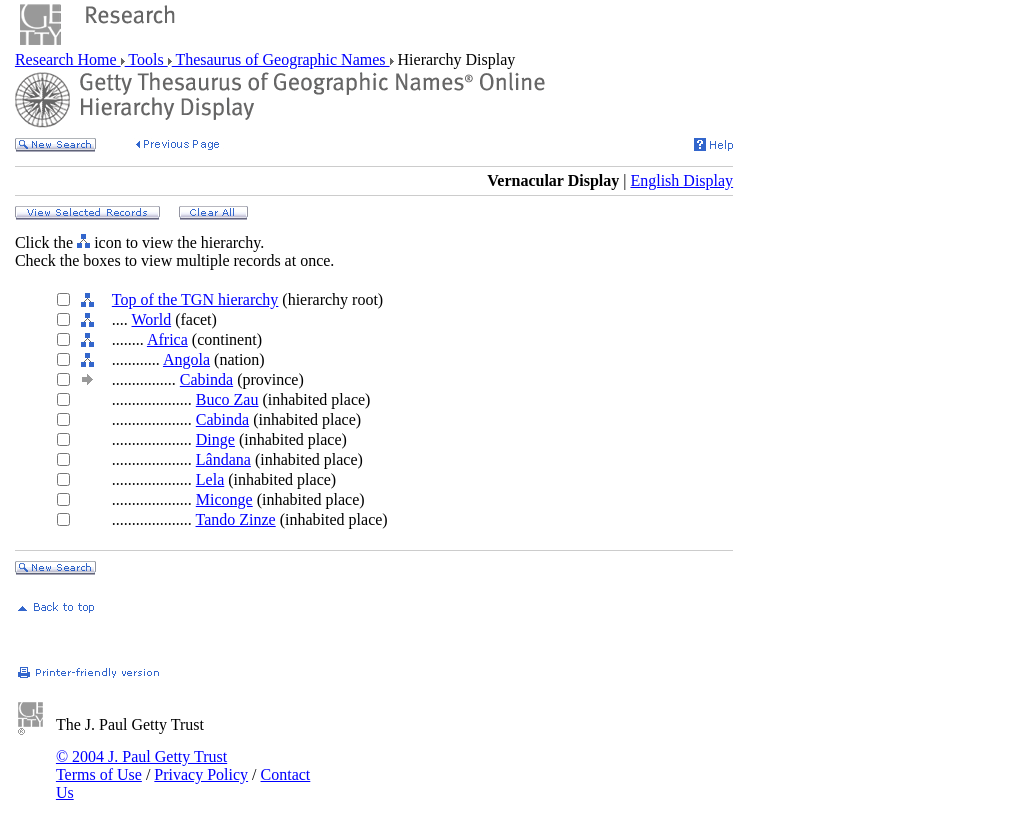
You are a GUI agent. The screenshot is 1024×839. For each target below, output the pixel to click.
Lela (210, 479)
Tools (146, 59)
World (152, 319)
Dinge (215, 439)
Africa (167, 339)
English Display (681, 180)
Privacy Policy (201, 774)
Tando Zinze (236, 519)
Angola (186, 359)
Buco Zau (227, 399)
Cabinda (206, 379)
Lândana (223, 459)
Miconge (224, 499)
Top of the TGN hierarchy (195, 299)
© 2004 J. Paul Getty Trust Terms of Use (141, 765)
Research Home (68, 59)
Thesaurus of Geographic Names (281, 59)
